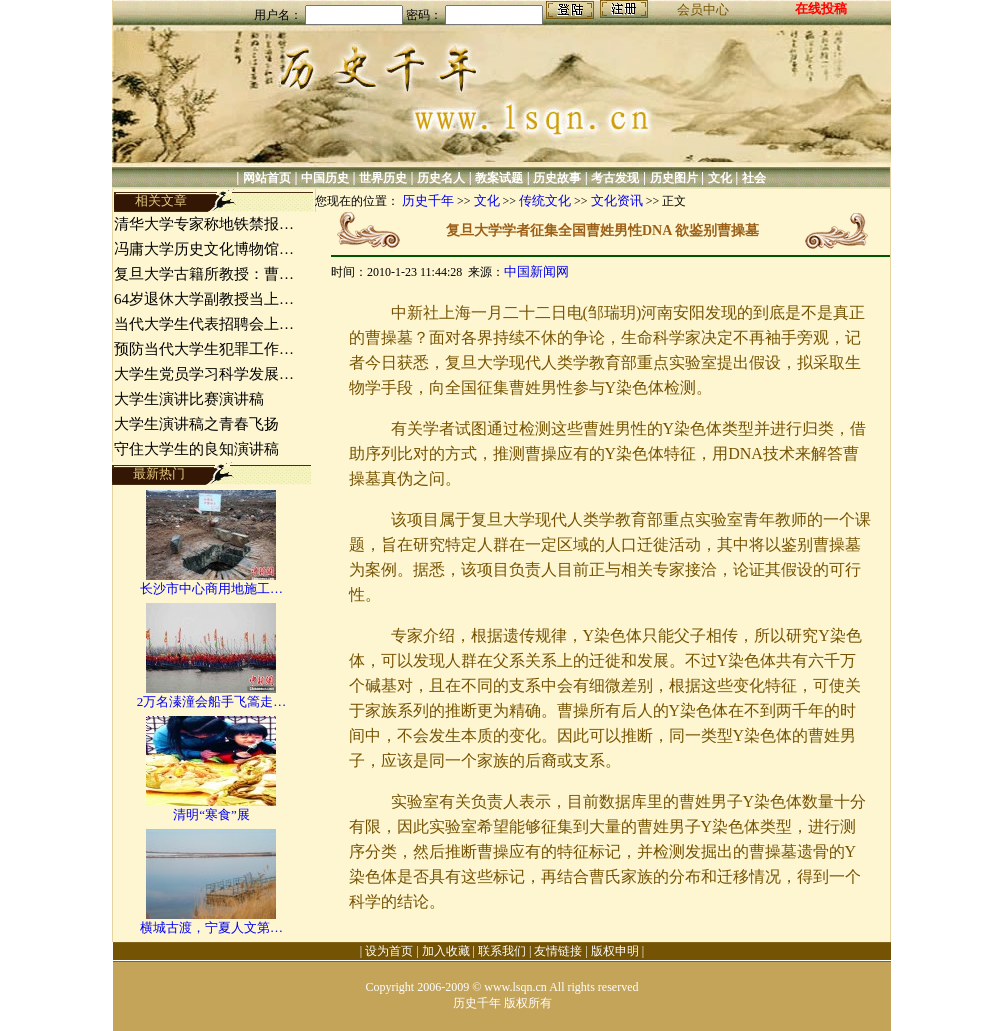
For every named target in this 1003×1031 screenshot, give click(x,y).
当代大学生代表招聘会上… (204, 324)
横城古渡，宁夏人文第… (211, 927)
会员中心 (703, 9)
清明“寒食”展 (211, 814)
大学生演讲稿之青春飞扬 (196, 424)
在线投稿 (821, 8)
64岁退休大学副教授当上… (204, 299)
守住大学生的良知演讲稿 (196, 449)
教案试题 (499, 178)
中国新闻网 (536, 271)
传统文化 (545, 200)
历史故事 (557, 178)
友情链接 (558, 951)
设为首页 (389, 951)
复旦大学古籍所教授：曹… (204, 274)
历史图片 (674, 178)
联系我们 (502, 951)
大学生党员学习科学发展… (204, 374)
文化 (720, 178)
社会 (754, 178)
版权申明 (615, 951)
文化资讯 (617, 200)
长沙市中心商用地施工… (211, 588)
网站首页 (267, 178)
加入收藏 (446, 951)
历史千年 (428, 200)
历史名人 (441, 178)
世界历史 (383, 178)
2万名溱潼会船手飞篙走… (212, 701)
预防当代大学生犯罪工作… (204, 349)
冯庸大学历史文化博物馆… (204, 249)
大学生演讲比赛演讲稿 (189, 399)
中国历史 (325, 178)
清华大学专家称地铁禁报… (204, 224)
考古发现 (615, 178)
